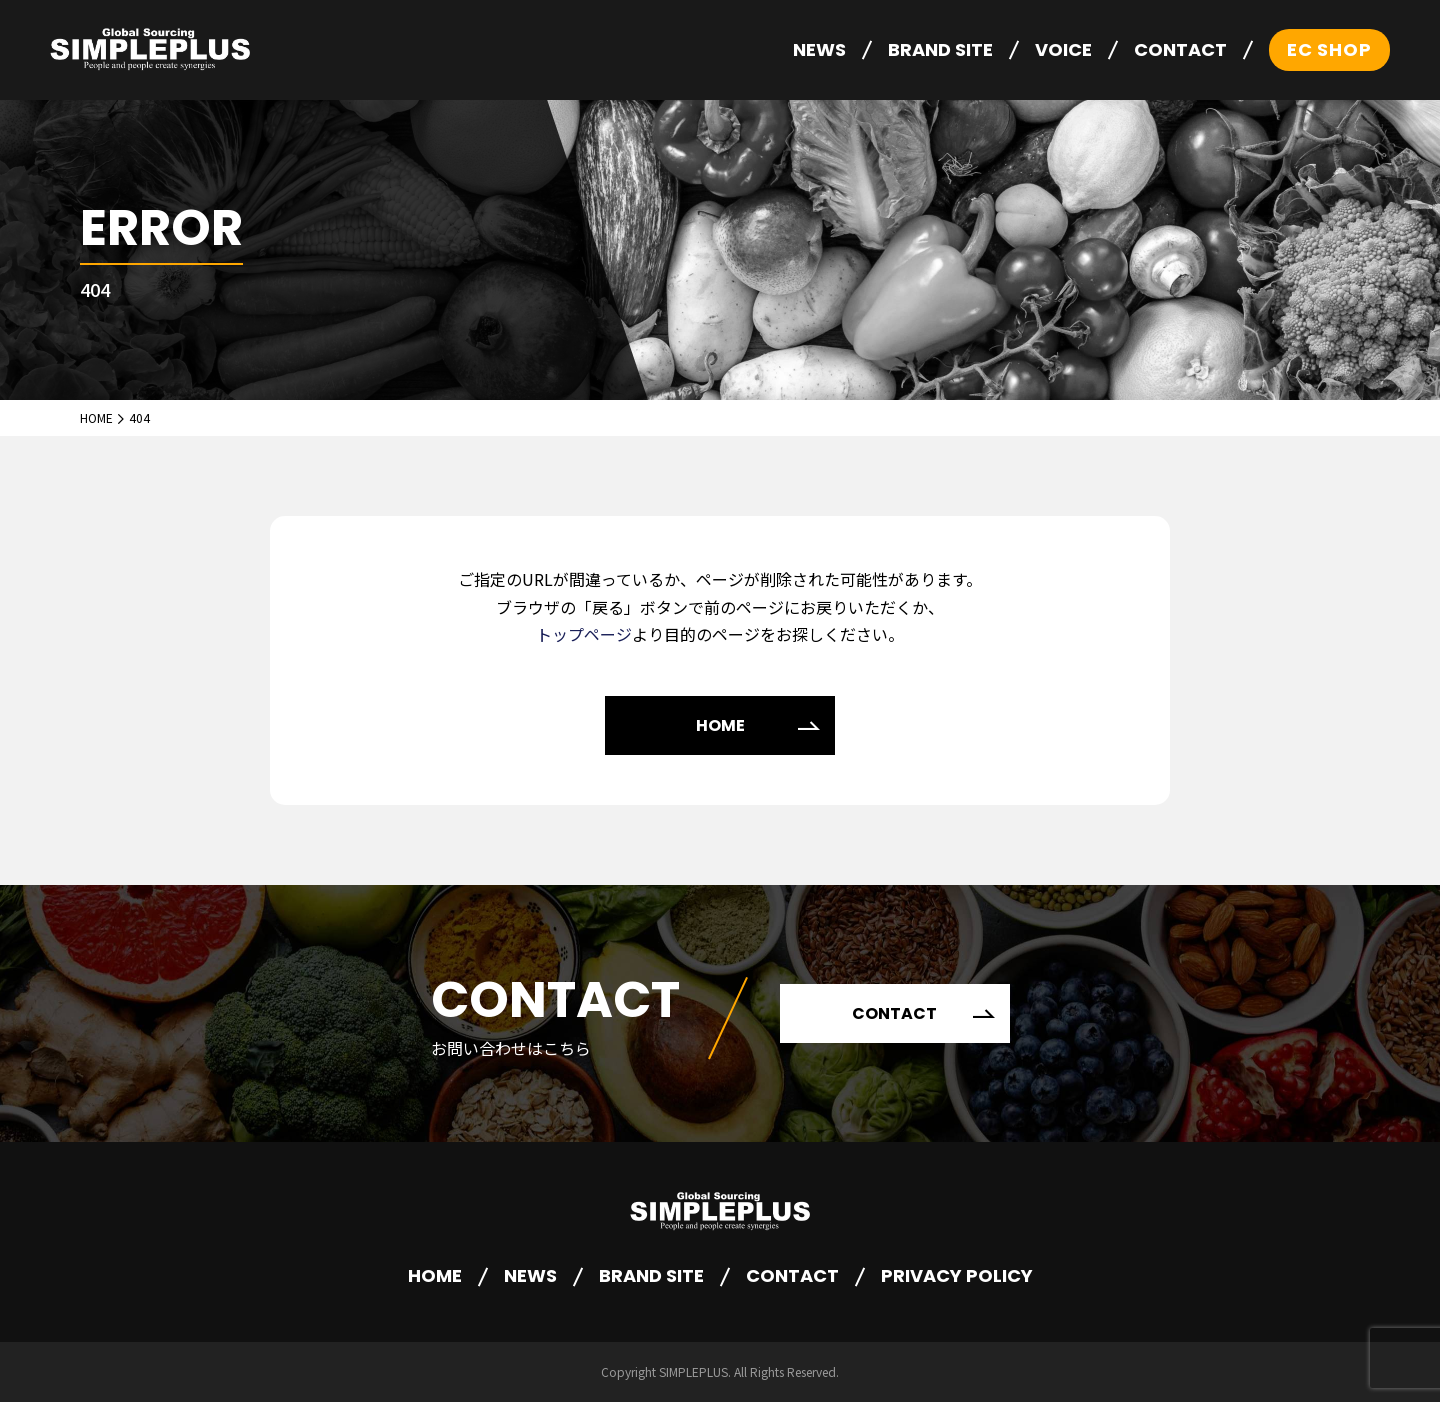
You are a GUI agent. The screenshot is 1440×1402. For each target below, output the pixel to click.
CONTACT (1180, 49)
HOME (720, 725)
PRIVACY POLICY (957, 1275)
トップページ (584, 634)
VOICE (1063, 49)
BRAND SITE (940, 49)
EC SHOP (1329, 49)
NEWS (819, 49)
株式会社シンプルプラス (150, 50)
